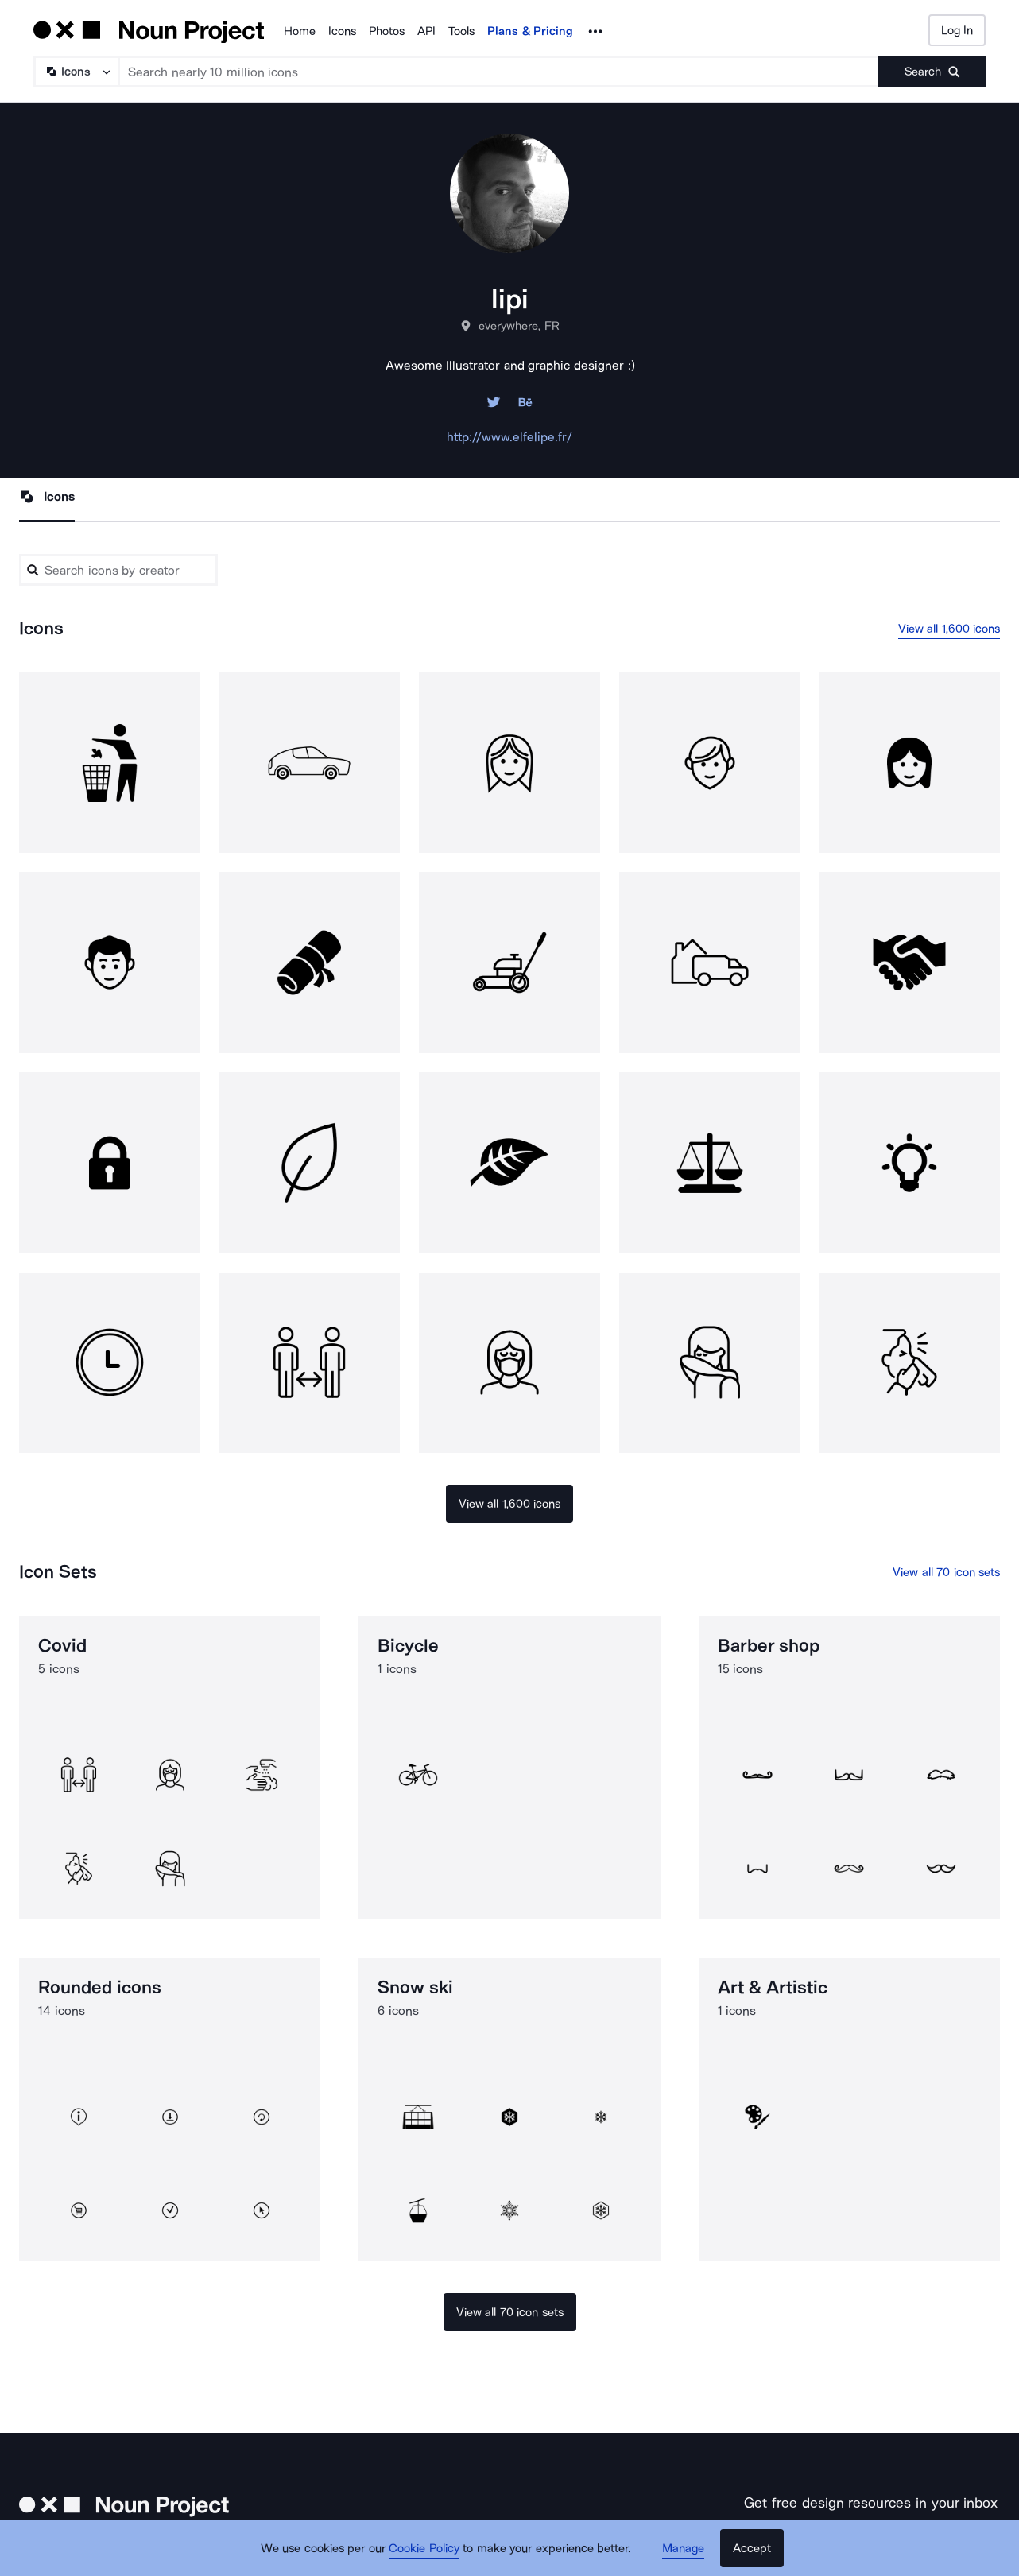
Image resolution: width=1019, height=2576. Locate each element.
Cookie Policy (424, 2548)
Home (300, 31)
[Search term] (499, 71)
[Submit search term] (932, 71)
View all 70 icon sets (946, 1572)
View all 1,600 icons (949, 629)
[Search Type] (75, 71)
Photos (387, 31)
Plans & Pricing (530, 31)
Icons (342, 31)
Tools (461, 31)
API (426, 31)
